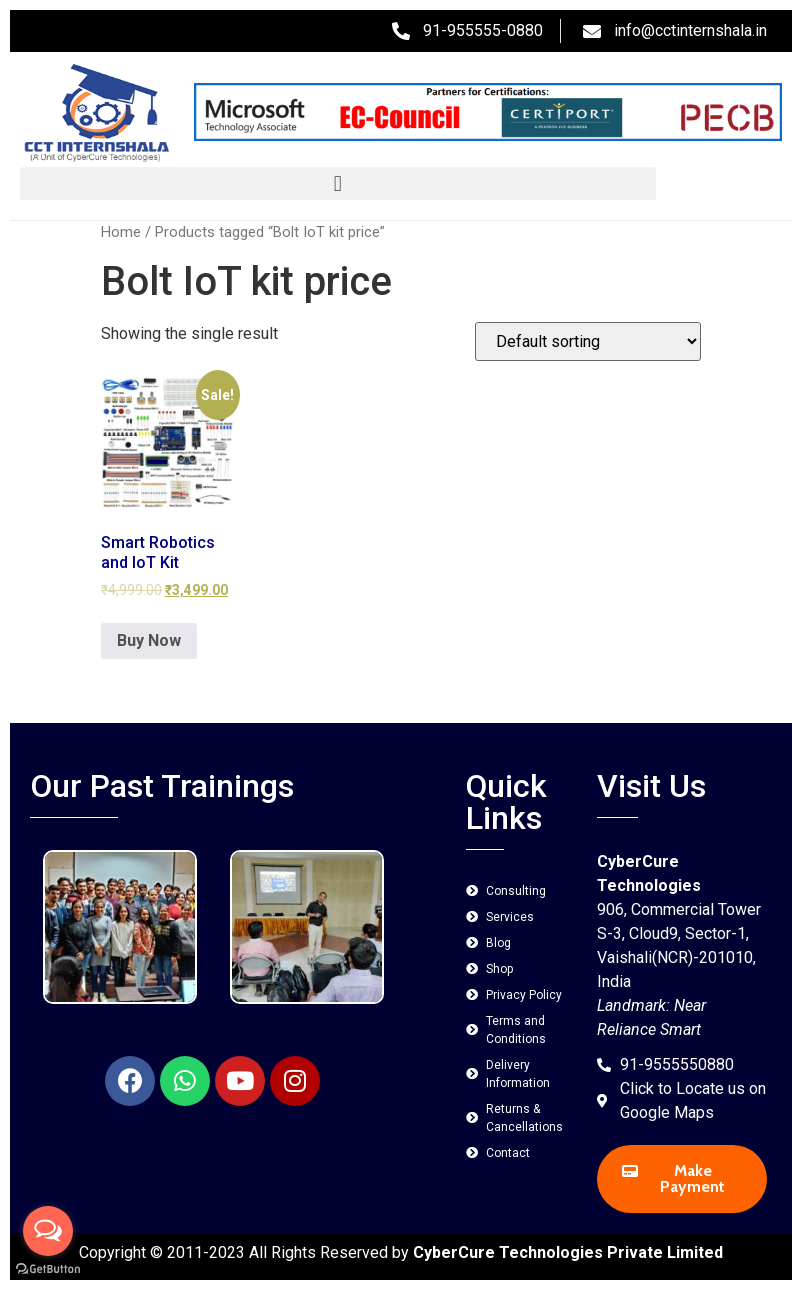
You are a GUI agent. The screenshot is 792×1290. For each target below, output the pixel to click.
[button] (338, 183)
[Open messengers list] (48, 1231)
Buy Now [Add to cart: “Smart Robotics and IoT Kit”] (149, 640)
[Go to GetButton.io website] (48, 1269)
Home (121, 232)
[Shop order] (588, 341)
